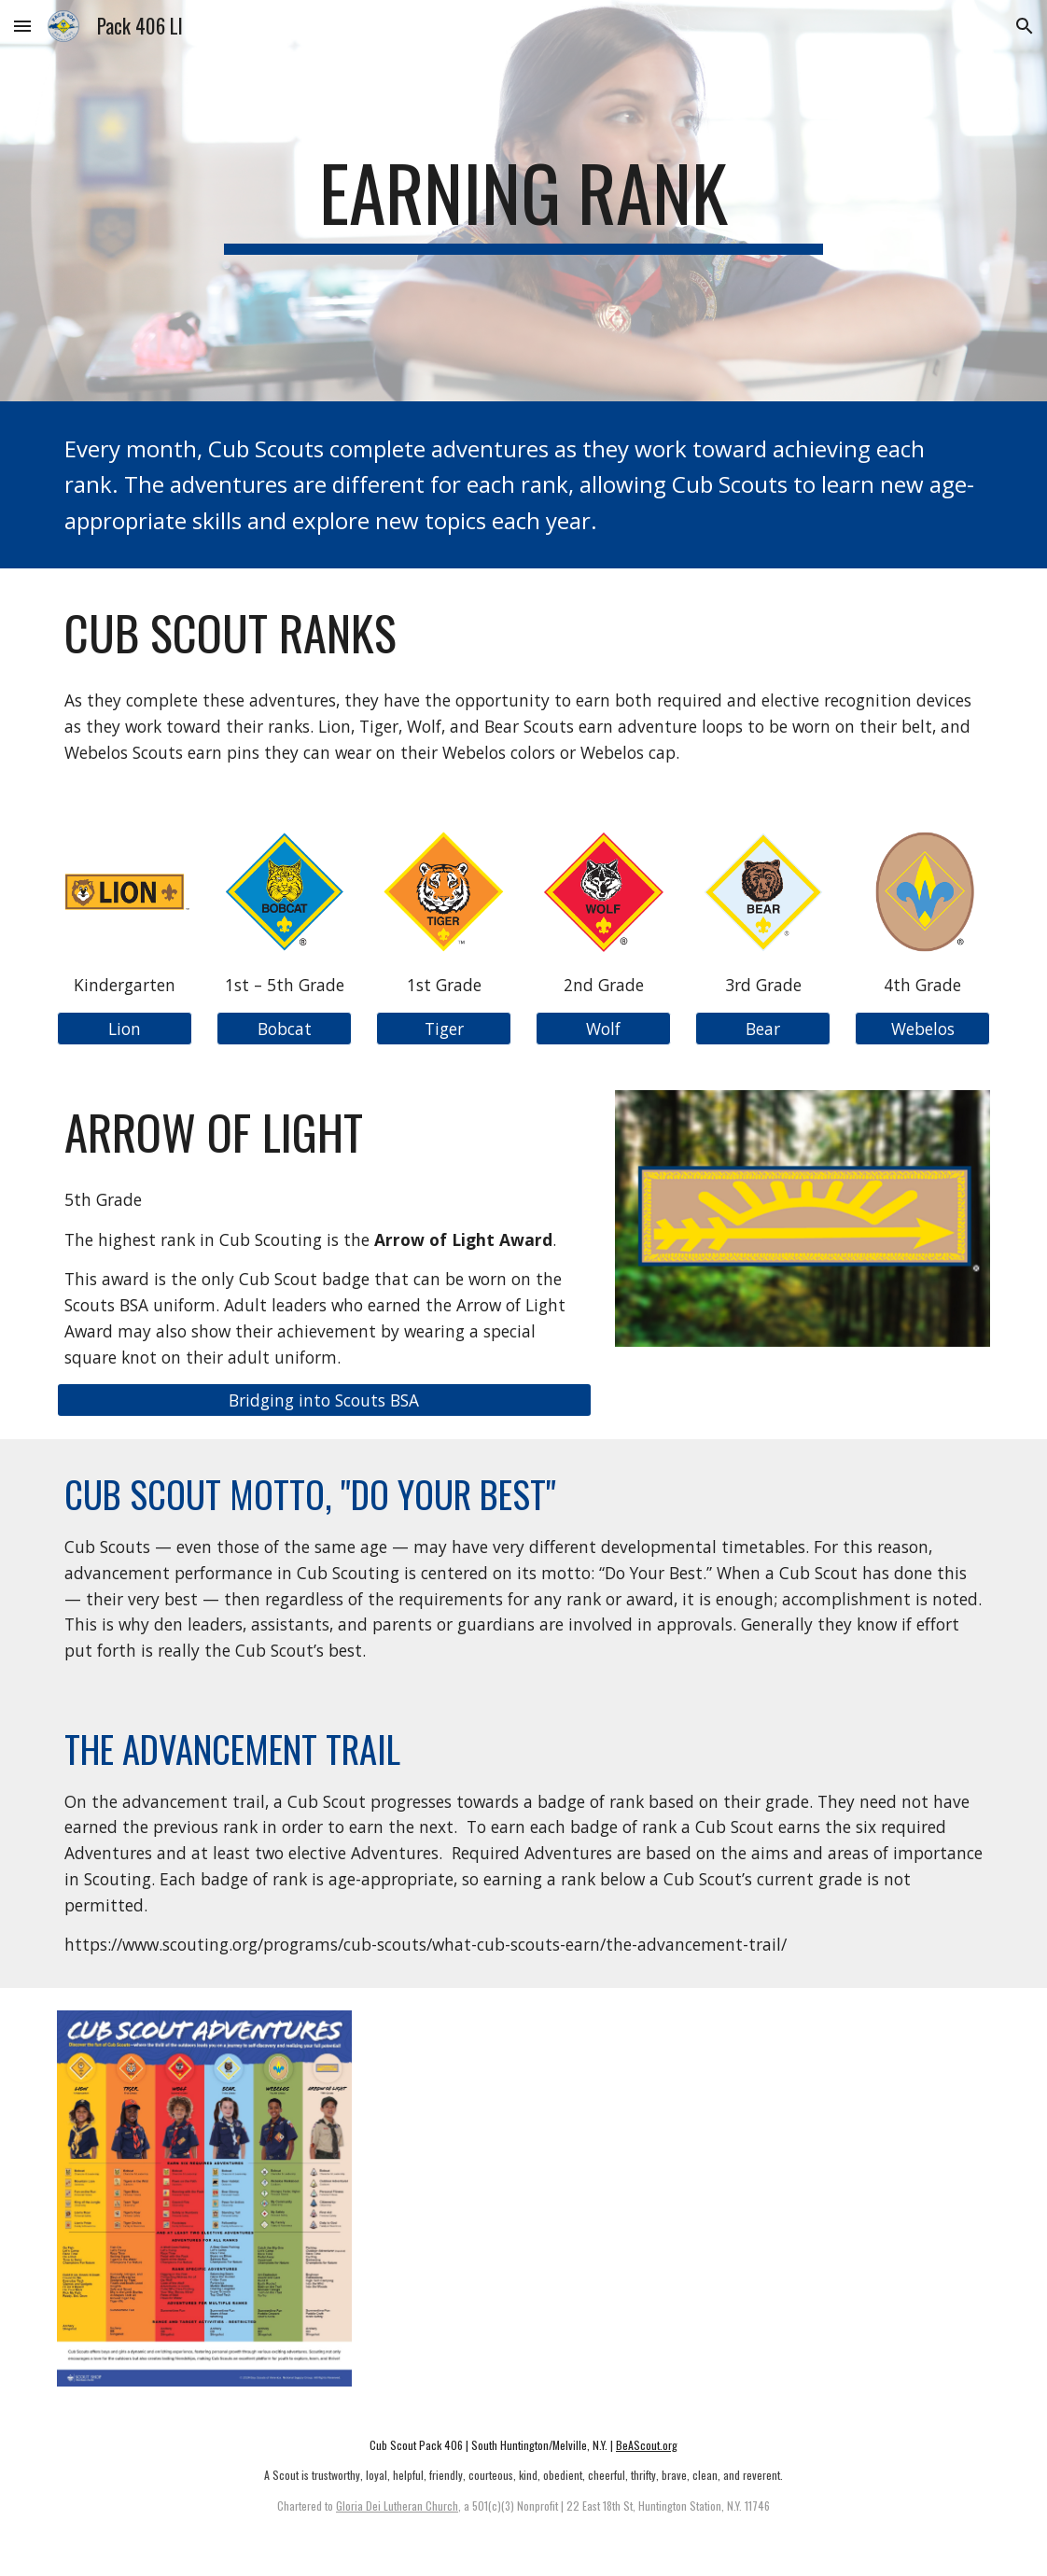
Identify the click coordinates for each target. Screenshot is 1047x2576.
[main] (523, 200)
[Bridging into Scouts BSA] (324, 1400)
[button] (22, 25)
